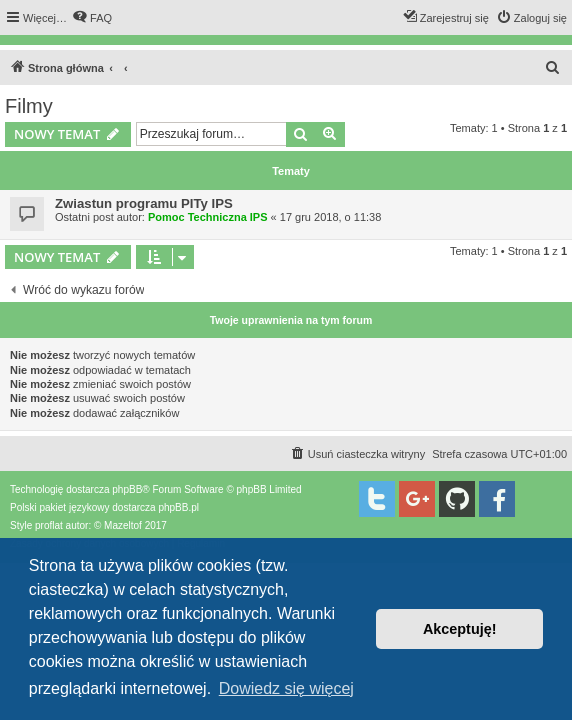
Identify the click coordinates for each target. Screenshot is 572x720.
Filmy (29, 106)
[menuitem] (92, 18)
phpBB (127, 489)
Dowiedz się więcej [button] (286, 688)
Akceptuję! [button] (460, 629)
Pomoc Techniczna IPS (208, 217)
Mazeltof (123, 525)
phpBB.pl (178, 507)
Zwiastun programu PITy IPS (144, 203)
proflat (49, 525)
